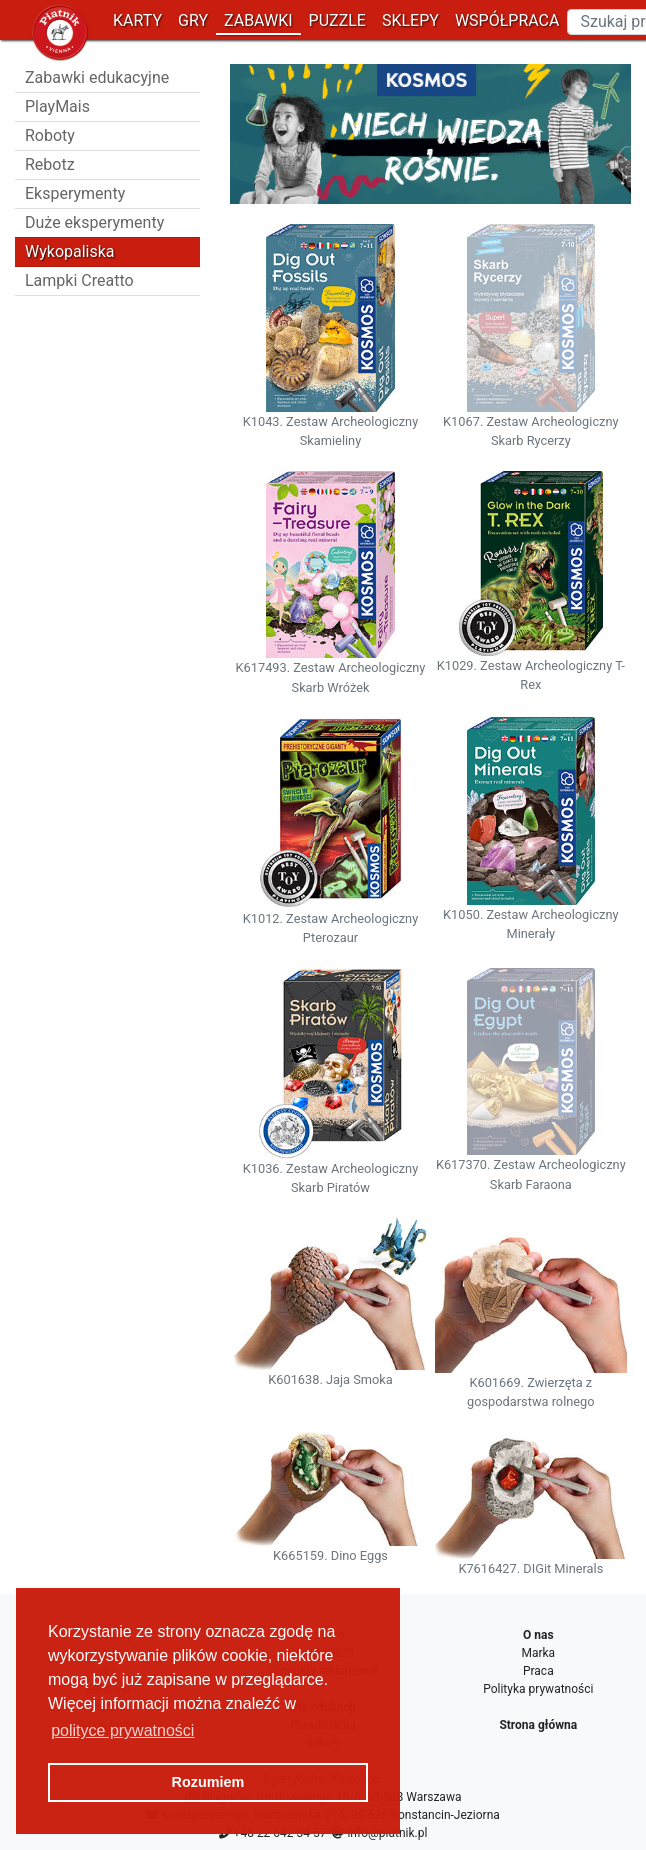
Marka (538, 1653)
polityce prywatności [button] (122, 1730)
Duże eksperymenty (94, 222)
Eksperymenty (75, 193)
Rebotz (50, 164)
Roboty (50, 135)
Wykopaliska (70, 251)
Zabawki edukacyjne (97, 77)
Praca (538, 1671)
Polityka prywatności (538, 1689)
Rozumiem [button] (208, 1782)
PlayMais (57, 106)
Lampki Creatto (79, 280)
